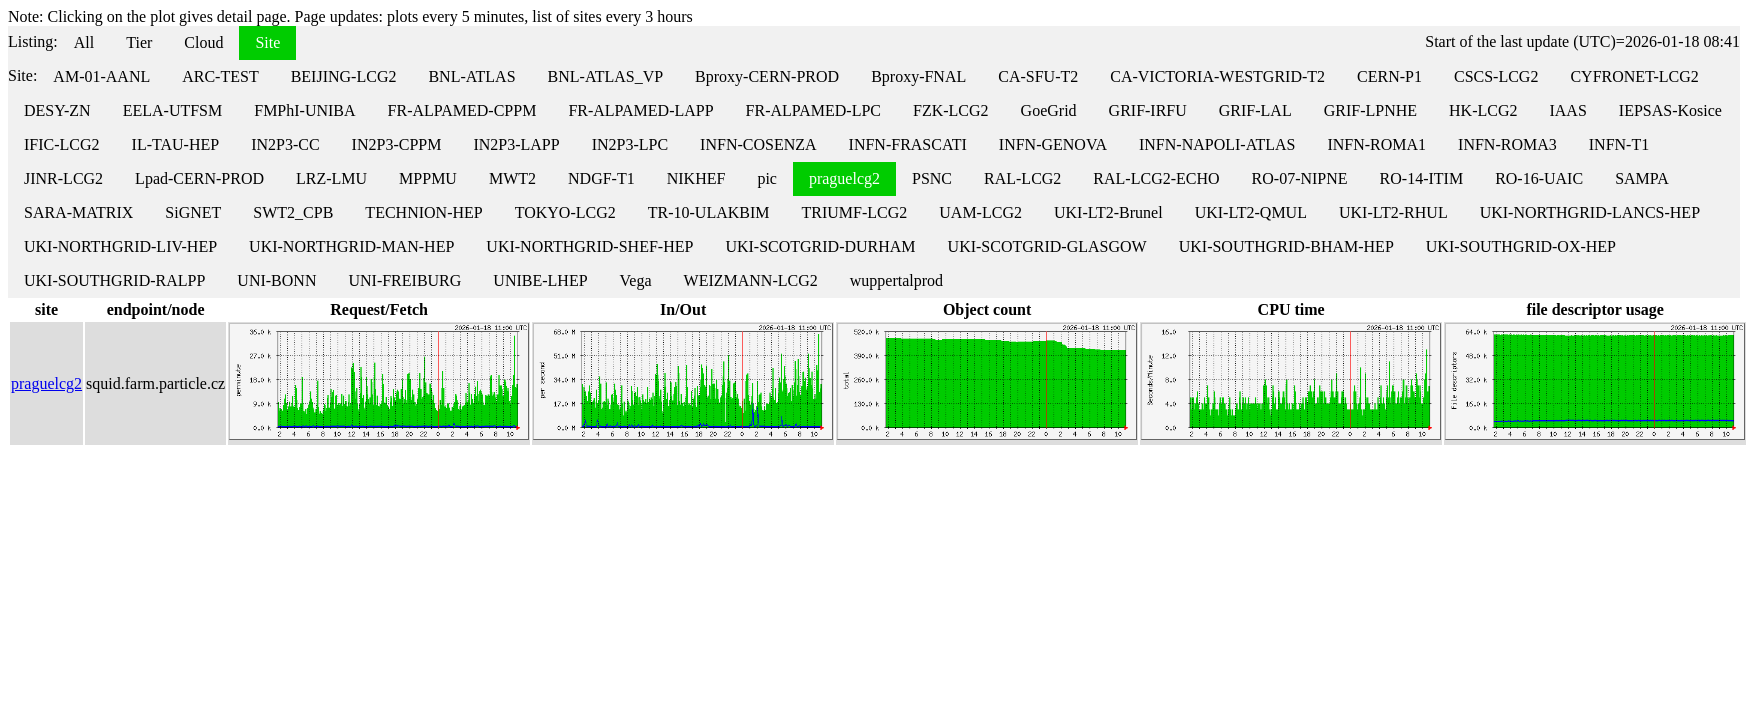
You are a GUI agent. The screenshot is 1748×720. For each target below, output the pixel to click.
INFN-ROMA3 (1507, 144)
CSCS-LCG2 (1496, 76)
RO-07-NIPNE (1300, 178)
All (84, 42)
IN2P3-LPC (630, 144)
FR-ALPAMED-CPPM (462, 110)
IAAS (1567, 110)
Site (267, 42)
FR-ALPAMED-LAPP (640, 110)
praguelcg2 (844, 178)
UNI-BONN (276, 280)
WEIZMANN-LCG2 (751, 280)
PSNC (932, 178)
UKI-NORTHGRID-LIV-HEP (120, 246)
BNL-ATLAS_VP (606, 76)
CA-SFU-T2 (1038, 76)
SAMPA (1642, 178)
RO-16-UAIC (1539, 178)
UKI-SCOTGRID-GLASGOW (1047, 246)
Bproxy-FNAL (918, 76)
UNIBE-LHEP (540, 280)
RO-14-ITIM (1422, 178)
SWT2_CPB (293, 212)
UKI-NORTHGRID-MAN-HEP (351, 246)
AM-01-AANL (101, 76)
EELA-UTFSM (173, 110)
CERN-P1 (1389, 76)
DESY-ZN (57, 110)
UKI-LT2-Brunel (1108, 212)
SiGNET (193, 212)
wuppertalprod (896, 280)
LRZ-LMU (331, 178)
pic (767, 178)
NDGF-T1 (601, 178)
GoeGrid (1049, 110)
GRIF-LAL (1255, 110)
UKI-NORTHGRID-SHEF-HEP (589, 246)
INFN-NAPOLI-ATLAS (1217, 144)
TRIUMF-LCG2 (854, 212)
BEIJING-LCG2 (344, 76)
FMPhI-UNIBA (304, 110)
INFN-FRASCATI (908, 144)
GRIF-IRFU (1148, 110)
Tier (139, 42)
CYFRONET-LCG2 (1634, 76)
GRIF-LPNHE (1370, 110)
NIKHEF (696, 178)
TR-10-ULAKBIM (709, 212)
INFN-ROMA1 (1376, 144)
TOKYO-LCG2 (565, 212)
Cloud (203, 42)
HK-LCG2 (1483, 110)
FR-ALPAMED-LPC (813, 110)
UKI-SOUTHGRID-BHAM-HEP (1286, 246)
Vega (636, 280)
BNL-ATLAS (471, 76)
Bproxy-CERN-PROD (767, 76)
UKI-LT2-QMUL (1251, 212)
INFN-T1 (1619, 144)
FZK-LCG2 (951, 110)
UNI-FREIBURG (404, 280)
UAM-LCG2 (980, 212)
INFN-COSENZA (758, 144)
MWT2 (512, 178)
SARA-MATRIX (78, 212)
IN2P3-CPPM (397, 144)
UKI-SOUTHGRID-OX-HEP (1521, 246)
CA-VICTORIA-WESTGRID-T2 (1217, 76)
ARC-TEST (220, 76)
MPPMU (428, 178)
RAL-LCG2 (1022, 178)
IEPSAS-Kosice (1670, 110)
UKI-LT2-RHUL (1393, 212)
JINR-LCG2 (63, 178)
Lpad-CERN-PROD (199, 178)
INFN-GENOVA (1053, 144)
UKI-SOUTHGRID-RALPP (114, 280)
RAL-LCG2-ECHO (1156, 178)
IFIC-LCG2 (62, 144)
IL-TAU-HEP (176, 144)
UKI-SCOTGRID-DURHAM (820, 246)
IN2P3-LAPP (516, 144)
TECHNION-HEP (423, 212)
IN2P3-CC (285, 144)
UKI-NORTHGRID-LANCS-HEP (1590, 212)
